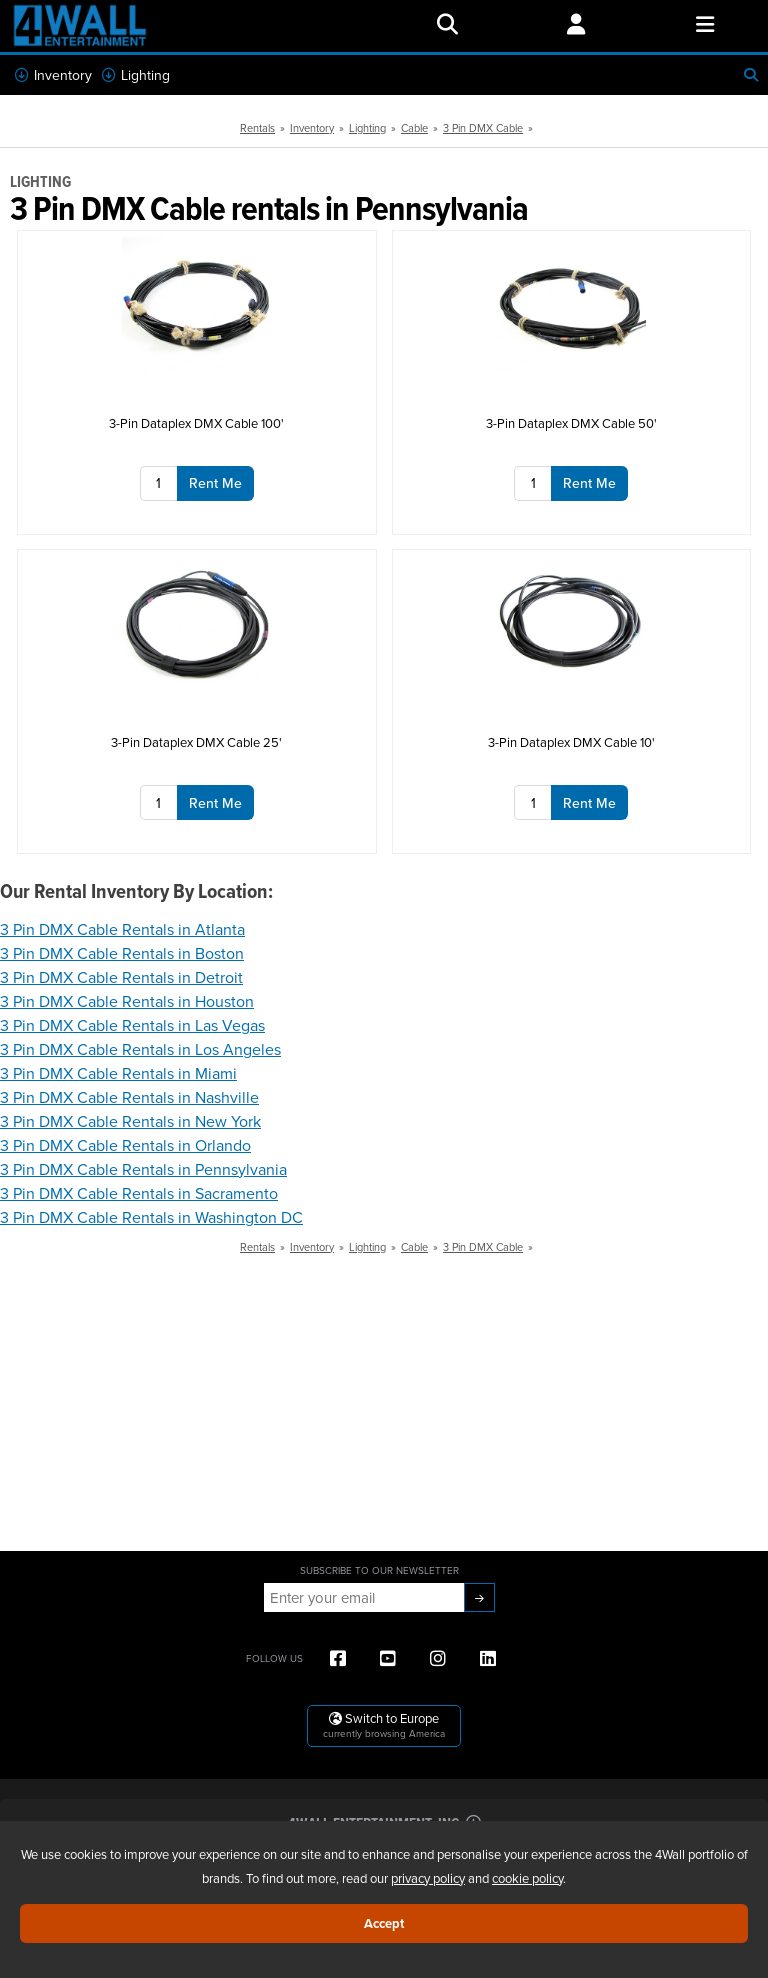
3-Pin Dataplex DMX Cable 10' (571, 742)
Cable (414, 128)
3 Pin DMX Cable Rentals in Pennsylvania (143, 1169)
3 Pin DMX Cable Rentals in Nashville (129, 1097)
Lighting (136, 75)
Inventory (53, 75)
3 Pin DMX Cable (483, 128)
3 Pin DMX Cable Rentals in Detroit (121, 977)
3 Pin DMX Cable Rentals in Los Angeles (140, 1049)
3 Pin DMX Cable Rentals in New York (130, 1121)
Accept (384, 1923)
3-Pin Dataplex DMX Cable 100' (196, 423)
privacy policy (428, 1878)
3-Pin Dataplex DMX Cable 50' (571, 423)
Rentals (257, 128)
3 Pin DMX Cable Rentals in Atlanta (122, 929)
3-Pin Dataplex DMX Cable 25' (196, 742)
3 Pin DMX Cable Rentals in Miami (118, 1073)
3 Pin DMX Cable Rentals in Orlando (125, 1145)
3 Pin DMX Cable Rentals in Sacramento (139, 1193)
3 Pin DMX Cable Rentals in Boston (122, 953)
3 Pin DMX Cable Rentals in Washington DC (151, 1217)
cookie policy (527, 1878)
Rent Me (215, 483)
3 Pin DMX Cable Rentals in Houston (127, 1001)
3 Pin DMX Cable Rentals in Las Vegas (132, 1025)
